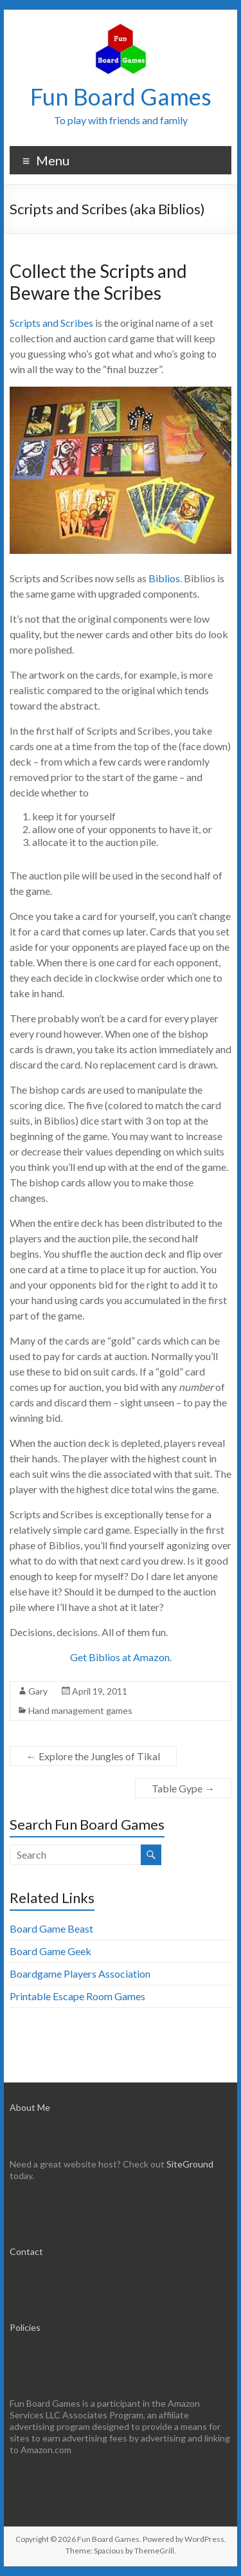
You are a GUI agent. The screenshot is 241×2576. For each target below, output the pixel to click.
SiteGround (189, 2163)
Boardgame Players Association (80, 1973)
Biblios (164, 578)
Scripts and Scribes (51, 323)
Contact (26, 2251)
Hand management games (80, 1710)
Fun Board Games (120, 96)
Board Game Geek (50, 1951)
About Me (30, 2107)
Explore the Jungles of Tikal (93, 1756)
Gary (38, 1691)
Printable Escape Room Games (77, 1996)
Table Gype (183, 1788)
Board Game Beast (51, 1928)
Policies (25, 2327)
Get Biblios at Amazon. (121, 1657)
